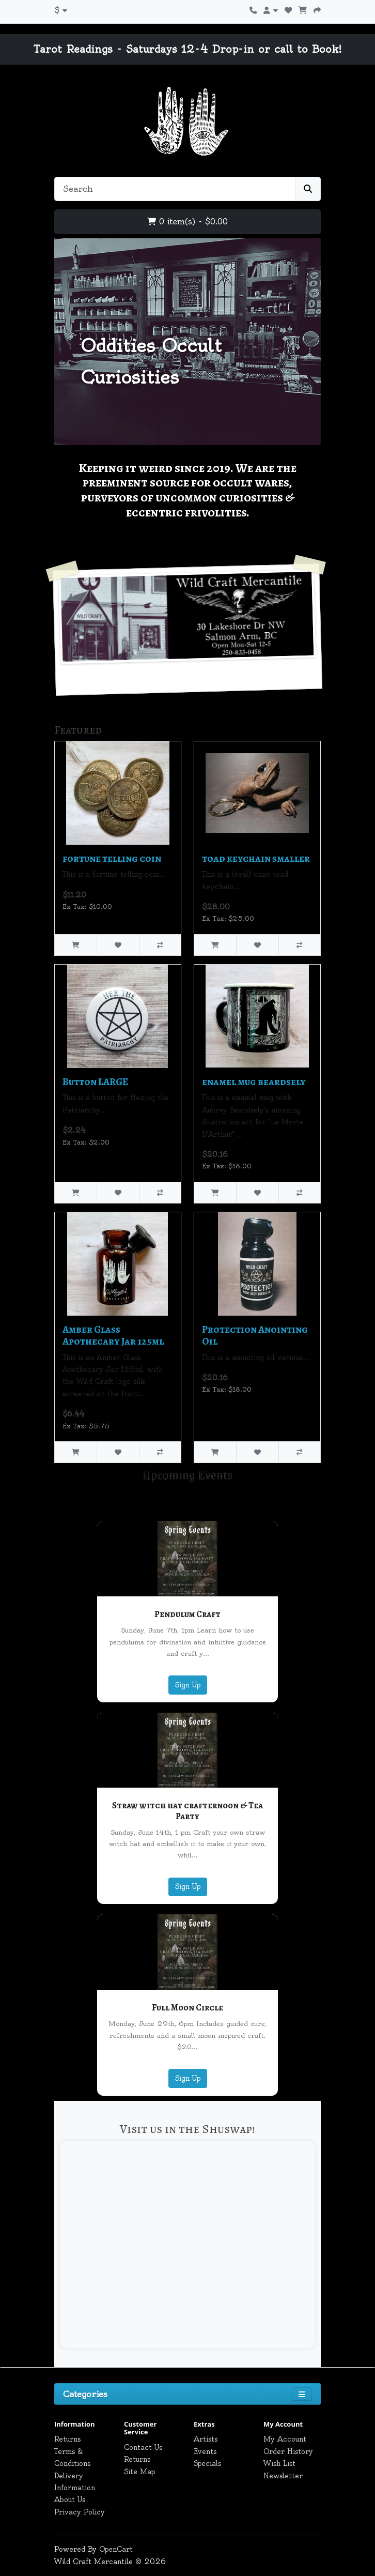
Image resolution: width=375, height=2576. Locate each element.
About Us (69, 2499)
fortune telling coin (111, 858)
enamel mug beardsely (254, 1082)
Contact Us (143, 2447)
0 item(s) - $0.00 (187, 221)
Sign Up (187, 1685)
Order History (288, 2451)
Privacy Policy (79, 2512)
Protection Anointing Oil (255, 1335)
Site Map (139, 2471)
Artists (205, 2439)
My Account (284, 2439)
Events (205, 2451)
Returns (67, 2439)
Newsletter (283, 2476)
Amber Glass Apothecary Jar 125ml (113, 1335)
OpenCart (116, 2549)
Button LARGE (95, 1082)
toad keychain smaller (256, 858)
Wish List (279, 2463)
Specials (207, 2463)
